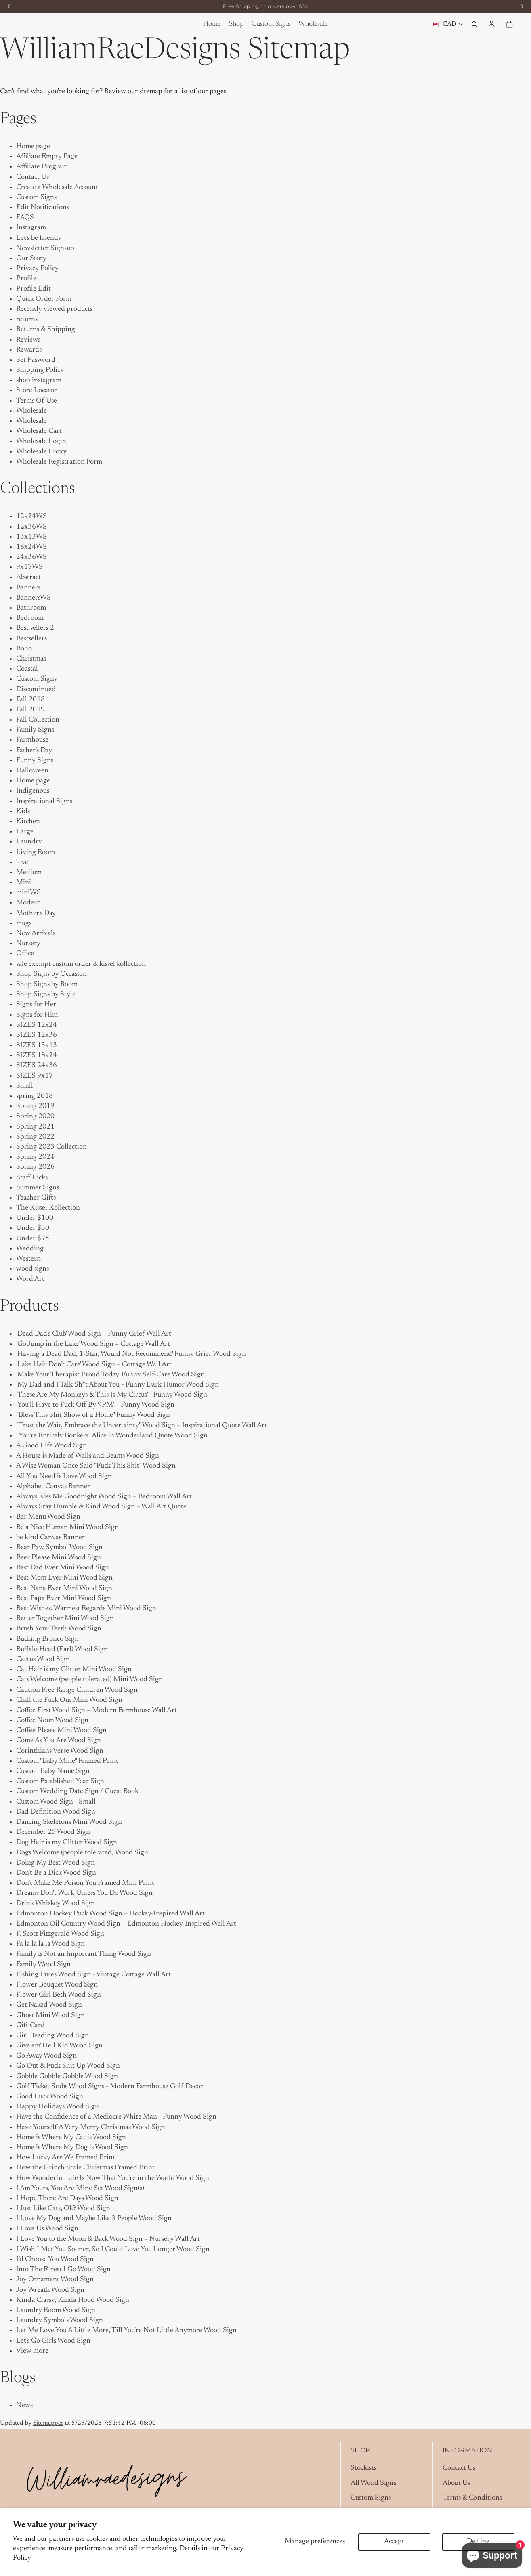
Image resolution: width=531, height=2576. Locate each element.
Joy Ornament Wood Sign (55, 2279)
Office (25, 953)
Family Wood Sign (43, 1964)
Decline (478, 2541)
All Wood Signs (373, 2483)
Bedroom (30, 618)
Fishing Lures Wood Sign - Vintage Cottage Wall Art (93, 1974)
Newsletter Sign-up (45, 248)
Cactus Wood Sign (43, 1659)
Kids (23, 811)
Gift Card (30, 2025)
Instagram (31, 227)
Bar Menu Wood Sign (48, 1517)
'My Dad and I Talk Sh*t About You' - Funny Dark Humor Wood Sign (117, 1385)
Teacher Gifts (36, 1198)
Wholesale (31, 411)
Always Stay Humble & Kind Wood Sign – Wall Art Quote (101, 1506)
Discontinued (36, 689)
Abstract (28, 577)
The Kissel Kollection (48, 1208)
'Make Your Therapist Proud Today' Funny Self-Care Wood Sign (110, 1374)
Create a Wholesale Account (57, 187)
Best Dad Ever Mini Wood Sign (62, 1567)
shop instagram (38, 380)
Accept (394, 2541)
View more (32, 2351)
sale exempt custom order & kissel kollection (81, 964)
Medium (29, 872)
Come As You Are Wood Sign (58, 1740)
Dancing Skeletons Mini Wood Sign (69, 1822)
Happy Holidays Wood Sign (57, 2106)
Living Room (35, 852)
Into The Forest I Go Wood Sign (63, 2269)
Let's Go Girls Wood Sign (53, 2341)
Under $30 (32, 1228)
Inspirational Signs (44, 801)
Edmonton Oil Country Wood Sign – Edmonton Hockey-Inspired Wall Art (126, 1924)
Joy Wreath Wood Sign (50, 2290)
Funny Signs (34, 760)
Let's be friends (38, 238)
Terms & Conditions (472, 2498)
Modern (28, 902)
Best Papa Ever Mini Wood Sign (63, 1598)
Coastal (27, 669)
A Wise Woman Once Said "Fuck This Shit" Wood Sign (96, 1466)
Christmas (31, 659)
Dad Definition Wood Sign (55, 1812)
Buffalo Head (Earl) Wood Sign (62, 1649)
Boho (24, 648)
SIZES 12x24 (36, 1025)
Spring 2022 (35, 1137)
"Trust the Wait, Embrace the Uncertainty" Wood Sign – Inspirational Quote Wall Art (141, 1425)
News (24, 2405)
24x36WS (31, 557)
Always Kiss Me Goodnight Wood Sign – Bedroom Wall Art (104, 1496)
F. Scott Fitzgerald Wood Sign (60, 1934)
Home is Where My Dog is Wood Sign (72, 2147)
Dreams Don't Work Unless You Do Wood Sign (84, 1893)
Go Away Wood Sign (46, 2056)
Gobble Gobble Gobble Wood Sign (67, 2076)
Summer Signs (37, 1188)
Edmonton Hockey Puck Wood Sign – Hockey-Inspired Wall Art (110, 1913)
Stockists (363, 2468)
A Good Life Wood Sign (51, 1446)
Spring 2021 (35, 1127)
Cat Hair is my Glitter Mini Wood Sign (74, 1669)
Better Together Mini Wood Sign (65, 1618)
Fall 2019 (30, 709)
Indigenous (32, 791)
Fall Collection (37, 720)
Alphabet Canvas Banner (53, 1486)
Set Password (35, 360)
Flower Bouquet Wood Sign (57, 1985)
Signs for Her (36, 1004)
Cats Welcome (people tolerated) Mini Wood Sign (89, 1679)
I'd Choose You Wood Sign (55, 2259)
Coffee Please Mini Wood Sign (61, 1730)
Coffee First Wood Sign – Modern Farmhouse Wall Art (96, 1710)
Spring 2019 (35, 1106)
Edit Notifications (42, 207)
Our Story (31, 258)
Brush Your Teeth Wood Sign (58, 1628)
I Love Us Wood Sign (47, 2228)
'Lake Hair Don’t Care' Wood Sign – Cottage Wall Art (94, 1364)
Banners (28, 588)
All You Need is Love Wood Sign (64, 1476)
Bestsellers (31, 638)
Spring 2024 (35, 1157)
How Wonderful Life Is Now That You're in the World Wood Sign (112, 2178)
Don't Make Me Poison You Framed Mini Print (85, 1883)
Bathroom (31, 608)
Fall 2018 (30, 699)
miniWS (28, 892)
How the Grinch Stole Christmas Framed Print (85, 2167)
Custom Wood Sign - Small (56, 1802)
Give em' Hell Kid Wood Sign (59, 2045)
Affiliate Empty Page (47, 156)
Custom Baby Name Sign (53, 1771)
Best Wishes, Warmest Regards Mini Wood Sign (86, 1608)
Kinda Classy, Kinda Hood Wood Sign (72, 2300)
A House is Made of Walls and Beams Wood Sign (87, 1456)
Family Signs (35, 730)
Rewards (29, 350)
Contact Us (32, 177)
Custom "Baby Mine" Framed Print (67, 1761)
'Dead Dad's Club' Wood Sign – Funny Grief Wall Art (93, 1334)
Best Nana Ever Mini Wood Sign (64, 1588)
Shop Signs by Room (47, 984)
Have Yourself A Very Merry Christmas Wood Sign (90, 2127)
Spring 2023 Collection (51, 1147)
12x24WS (31, 516)
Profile (26, 278)
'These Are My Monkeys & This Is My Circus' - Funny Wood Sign (111, 1395)
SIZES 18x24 (36, 1055)
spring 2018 (34, 1096)
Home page (33, 146)
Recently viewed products (54, 309)
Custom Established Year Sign (60, 1781)
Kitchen (28, 821)
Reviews (28, 340)
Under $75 (32, 1238)
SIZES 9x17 (34, 1076)
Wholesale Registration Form (59, 462)
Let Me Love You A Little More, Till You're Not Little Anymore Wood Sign (126, 2330)
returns (27, 319)
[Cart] (509, 24)
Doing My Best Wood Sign (55, 1863)
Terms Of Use (36, 401)
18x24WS (31, 547)
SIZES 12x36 (36, 1035)
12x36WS (31, 527)
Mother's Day (36, 913)
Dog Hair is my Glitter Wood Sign (66, 1842)
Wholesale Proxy (41, 451)
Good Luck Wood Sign (49, 2096)
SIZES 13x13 (36, 1045)
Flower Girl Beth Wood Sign (58, 1995)
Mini (23, 882)
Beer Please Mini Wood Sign (58, 1557)
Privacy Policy (37, 268)
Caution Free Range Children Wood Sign (77, 1690)
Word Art (30, 1279)
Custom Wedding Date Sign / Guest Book (77, 1791)
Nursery (28, 943)
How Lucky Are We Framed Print (65, 2157)
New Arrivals (35, 933)
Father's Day (34, 750)
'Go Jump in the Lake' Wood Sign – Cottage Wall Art (93, 1344)
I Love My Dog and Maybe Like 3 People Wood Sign (94, 2218)
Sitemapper (48, 2423)
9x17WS (29, 567)
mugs (23, 923)
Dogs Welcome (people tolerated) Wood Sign (82, 1852)
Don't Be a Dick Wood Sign (56, 1873)
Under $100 (34, 1218)
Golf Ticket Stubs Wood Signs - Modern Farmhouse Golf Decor (109, 2086)
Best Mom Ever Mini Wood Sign (64, 1578)
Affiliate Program (42, 166)
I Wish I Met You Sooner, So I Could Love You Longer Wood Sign (113, 2249)
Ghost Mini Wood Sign (50, 2015)
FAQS (25, 217)
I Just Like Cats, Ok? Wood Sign (63, 2208)
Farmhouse (32, 740)
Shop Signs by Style (46, 994)
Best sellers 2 (35, 628)
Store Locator (36, 390)
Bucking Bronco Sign (47, 1639)
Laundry (29, 841)
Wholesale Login (41, 441)
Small (24, 1086)
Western (28, 1259)
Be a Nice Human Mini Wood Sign (67, 1527)
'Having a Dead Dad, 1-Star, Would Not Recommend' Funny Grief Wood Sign (131, 1354)
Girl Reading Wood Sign (52, 2035)
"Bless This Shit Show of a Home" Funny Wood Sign (93, 1415)
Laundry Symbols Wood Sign (59, 2320)
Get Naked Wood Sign (49, 2005)
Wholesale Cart (39, 431)
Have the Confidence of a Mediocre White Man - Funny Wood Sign (116, 2117)
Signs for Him (37, 1015)
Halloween (32, 770)
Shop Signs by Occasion (51, 974)
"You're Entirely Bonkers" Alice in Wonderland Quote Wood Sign (112, 1435)
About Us (456, 2483)
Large (25, 831)
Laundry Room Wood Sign (55, 2310)
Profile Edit (33, 289)
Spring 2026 (35, 1167)
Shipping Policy (40, 370)
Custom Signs (36, 197)
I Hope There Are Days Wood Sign (67, 2198)
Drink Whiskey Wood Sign (55, 1903)
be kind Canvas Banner (50, 1537)
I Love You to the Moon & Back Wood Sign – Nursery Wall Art (108, 2239)
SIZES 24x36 (36, 1065)
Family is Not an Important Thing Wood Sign (83, 1954)
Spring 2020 (35, 1116)
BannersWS (33, 598)
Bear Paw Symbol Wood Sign (59, 1547)
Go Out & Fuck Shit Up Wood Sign (68, 2066)
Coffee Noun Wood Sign (52, 1720)
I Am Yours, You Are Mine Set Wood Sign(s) (80, 2188)
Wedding (30, 1248)
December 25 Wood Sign (53, 1832)
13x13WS (31, 537)
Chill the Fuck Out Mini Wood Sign (69, 1700)
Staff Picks (32, 1177)
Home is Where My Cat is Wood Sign (71, 2137)
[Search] (474, 24)
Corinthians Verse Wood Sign (59, 1751)
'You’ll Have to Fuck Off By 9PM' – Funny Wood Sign (95, 1405)
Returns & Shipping (45, 329)
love (22, 862)
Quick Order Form (43, 299)
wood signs (32, 1269)
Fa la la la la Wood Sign (50, 1944)
